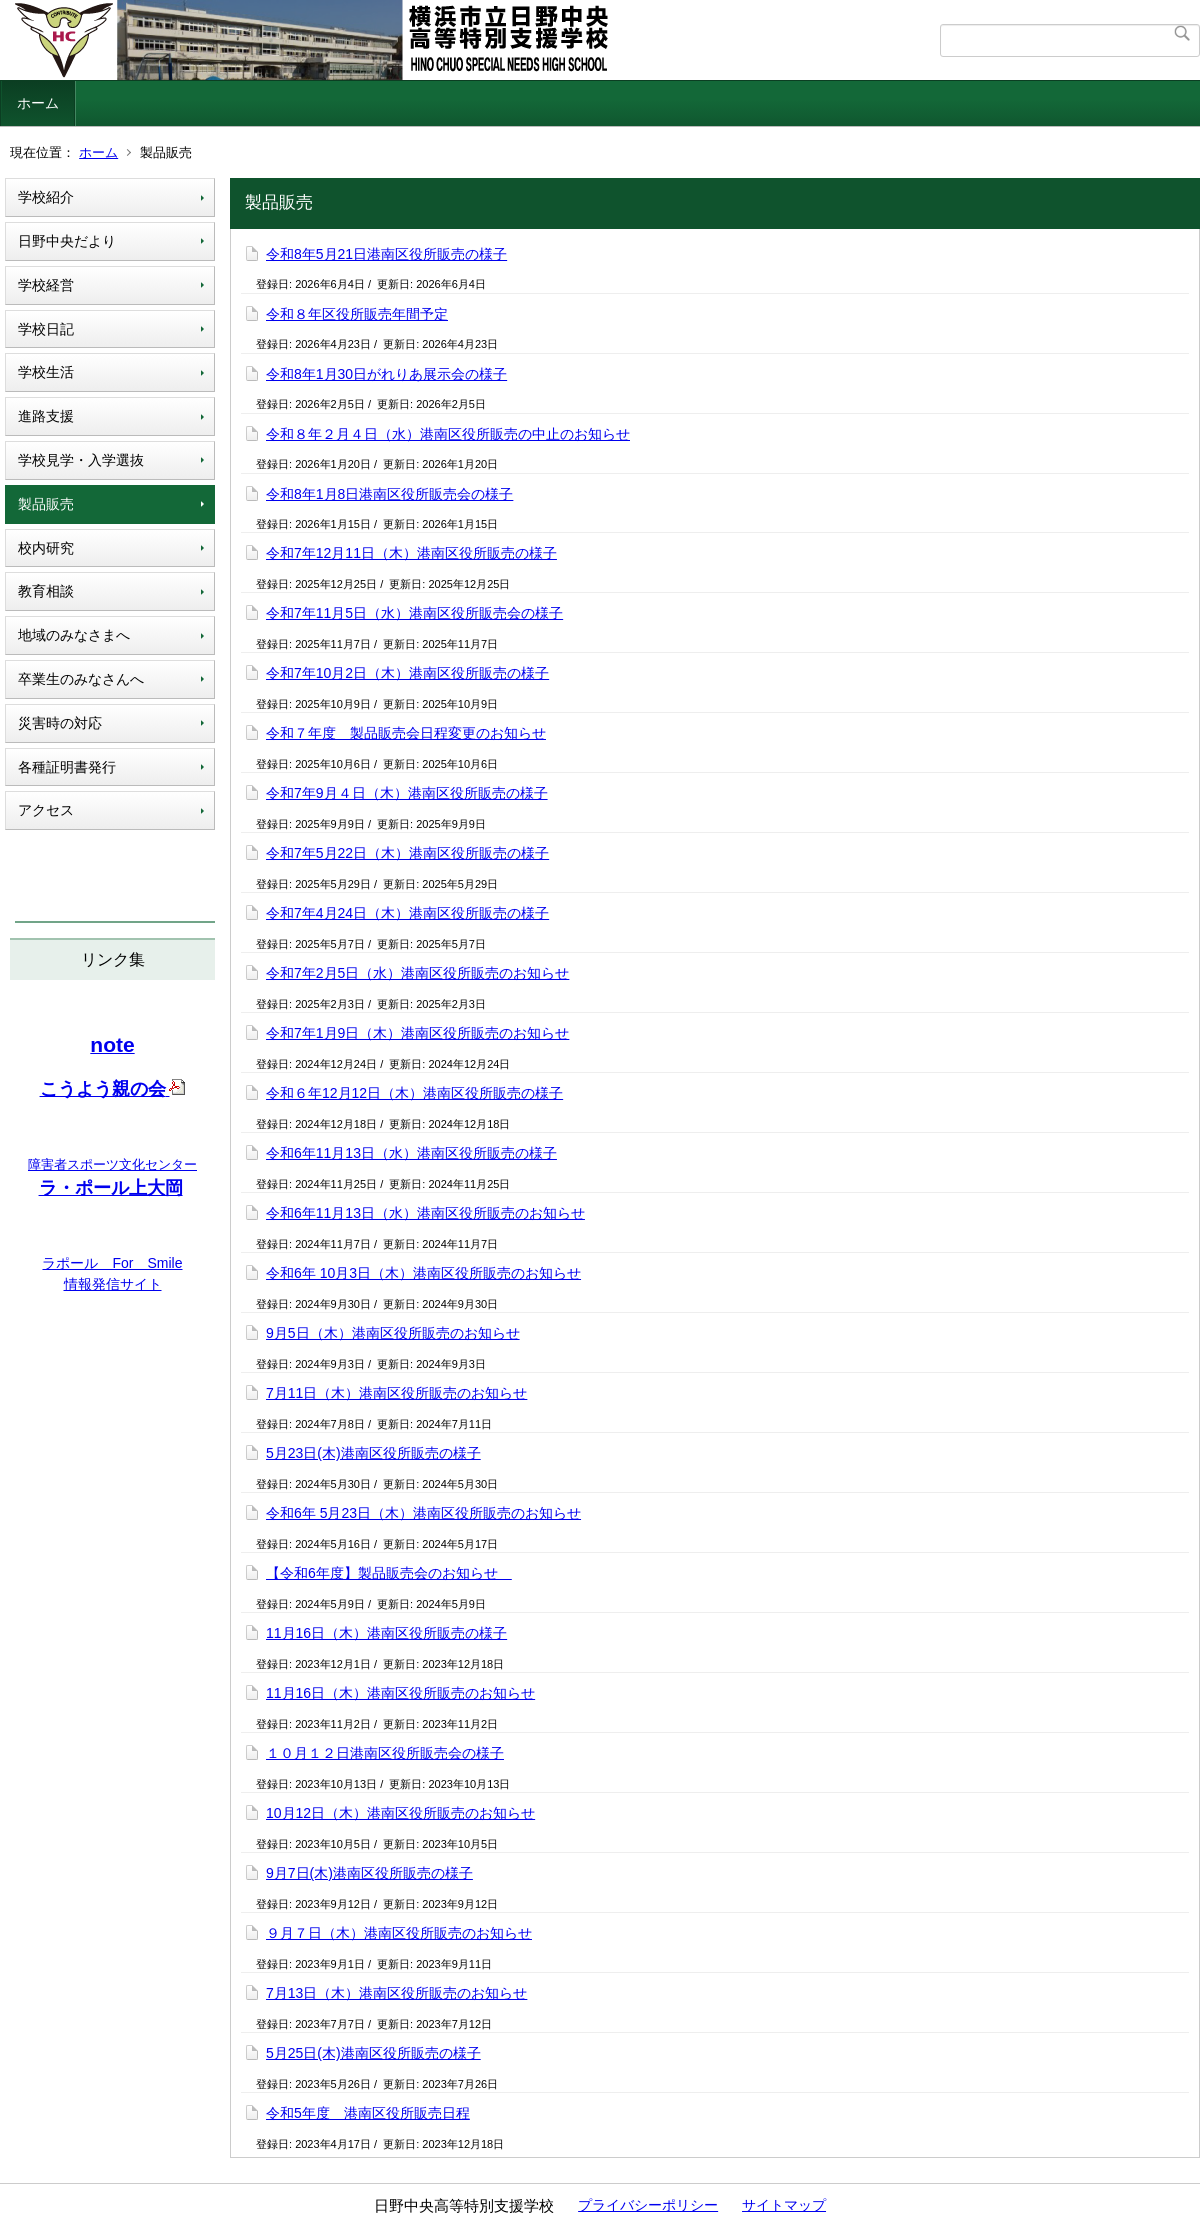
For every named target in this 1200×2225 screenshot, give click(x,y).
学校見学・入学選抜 (81, 460)
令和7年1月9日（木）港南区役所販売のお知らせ (417, 1033)
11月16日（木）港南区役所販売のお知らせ (400, 1693)
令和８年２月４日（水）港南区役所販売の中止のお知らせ (448, 434)
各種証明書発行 (67, 767)
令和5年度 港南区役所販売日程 (368, 2113)
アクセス (46, 810)
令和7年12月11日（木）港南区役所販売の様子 (411, 553)
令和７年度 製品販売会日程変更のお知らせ (406, 733)
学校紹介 (46, 197)
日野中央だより (67, 241)
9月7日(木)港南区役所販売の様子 (369, 1873)
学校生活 (46, 372)
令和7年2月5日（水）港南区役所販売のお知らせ (417, 973)
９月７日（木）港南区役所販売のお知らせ (399, 1933)
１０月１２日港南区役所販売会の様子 (385, 1753)
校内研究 (46, 548)
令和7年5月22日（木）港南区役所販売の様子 (407, 853)
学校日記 (46, 329)
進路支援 (46, 416)
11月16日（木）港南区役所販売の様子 (386, 1633)
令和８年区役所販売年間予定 (357, 314)
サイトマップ (784, 2205)
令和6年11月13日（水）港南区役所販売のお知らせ (425, 1213)
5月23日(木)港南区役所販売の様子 (373, 1453)
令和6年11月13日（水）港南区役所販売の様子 (411, 1153)
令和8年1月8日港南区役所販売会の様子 (389, 494)
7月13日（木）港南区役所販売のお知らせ (396, 1993)
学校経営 (46, 285)
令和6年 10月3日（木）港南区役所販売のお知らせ (423, 1273)
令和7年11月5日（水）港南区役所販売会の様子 (414, 613)
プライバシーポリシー (648, 2205)
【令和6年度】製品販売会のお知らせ (389, 1573)
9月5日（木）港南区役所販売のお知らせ (393, 1333)
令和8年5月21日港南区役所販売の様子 (386, 254)
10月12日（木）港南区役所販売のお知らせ (400, 1813)
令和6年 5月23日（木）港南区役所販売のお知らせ (423, 1513)
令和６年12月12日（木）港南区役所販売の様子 (414, 1093)
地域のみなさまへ (74, 635)
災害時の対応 (60, 723)
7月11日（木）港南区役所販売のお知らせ (396, 1393)
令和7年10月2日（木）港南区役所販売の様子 (407, 673)
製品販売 (46, 504)
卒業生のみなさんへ (81, 679)
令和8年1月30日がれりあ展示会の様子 (386, 374)
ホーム (38, 103)
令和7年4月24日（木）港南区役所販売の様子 (407, 913)
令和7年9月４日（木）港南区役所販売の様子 (407, 793)
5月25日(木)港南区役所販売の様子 (373, 2053)
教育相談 (46, 591)
